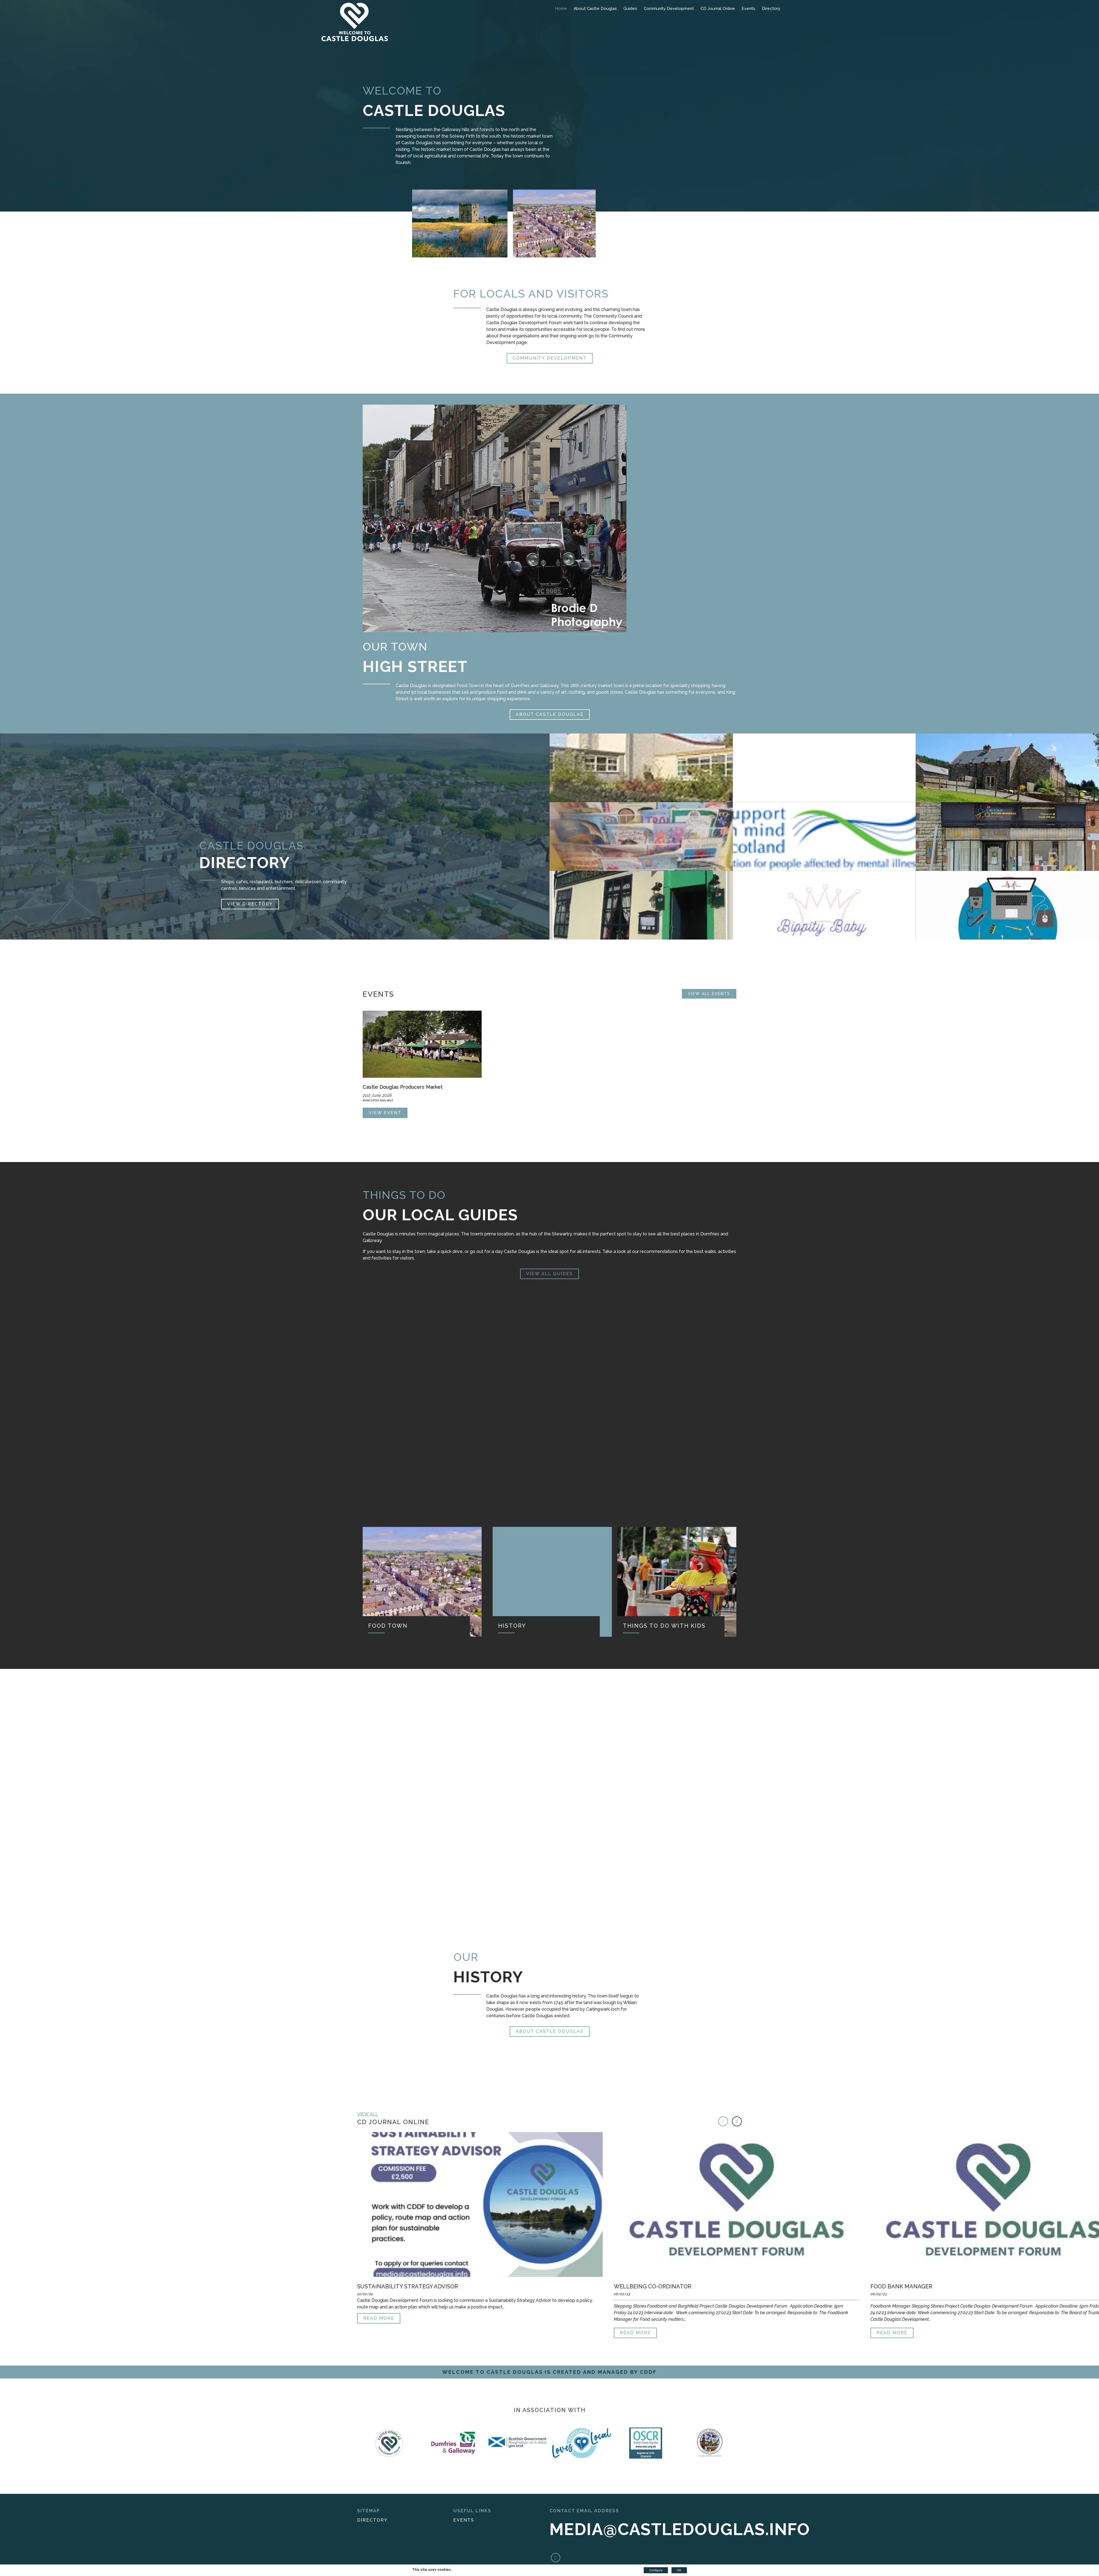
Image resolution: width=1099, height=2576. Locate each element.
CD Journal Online (718, 8)
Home (561, 8)
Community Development (669, 8)
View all (367, 2114)
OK (679, 2570)
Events (748, 8)
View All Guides (549, 1273)
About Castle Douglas (595, 8)
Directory (771, 8)
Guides (630, 8)
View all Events (709, 993)
